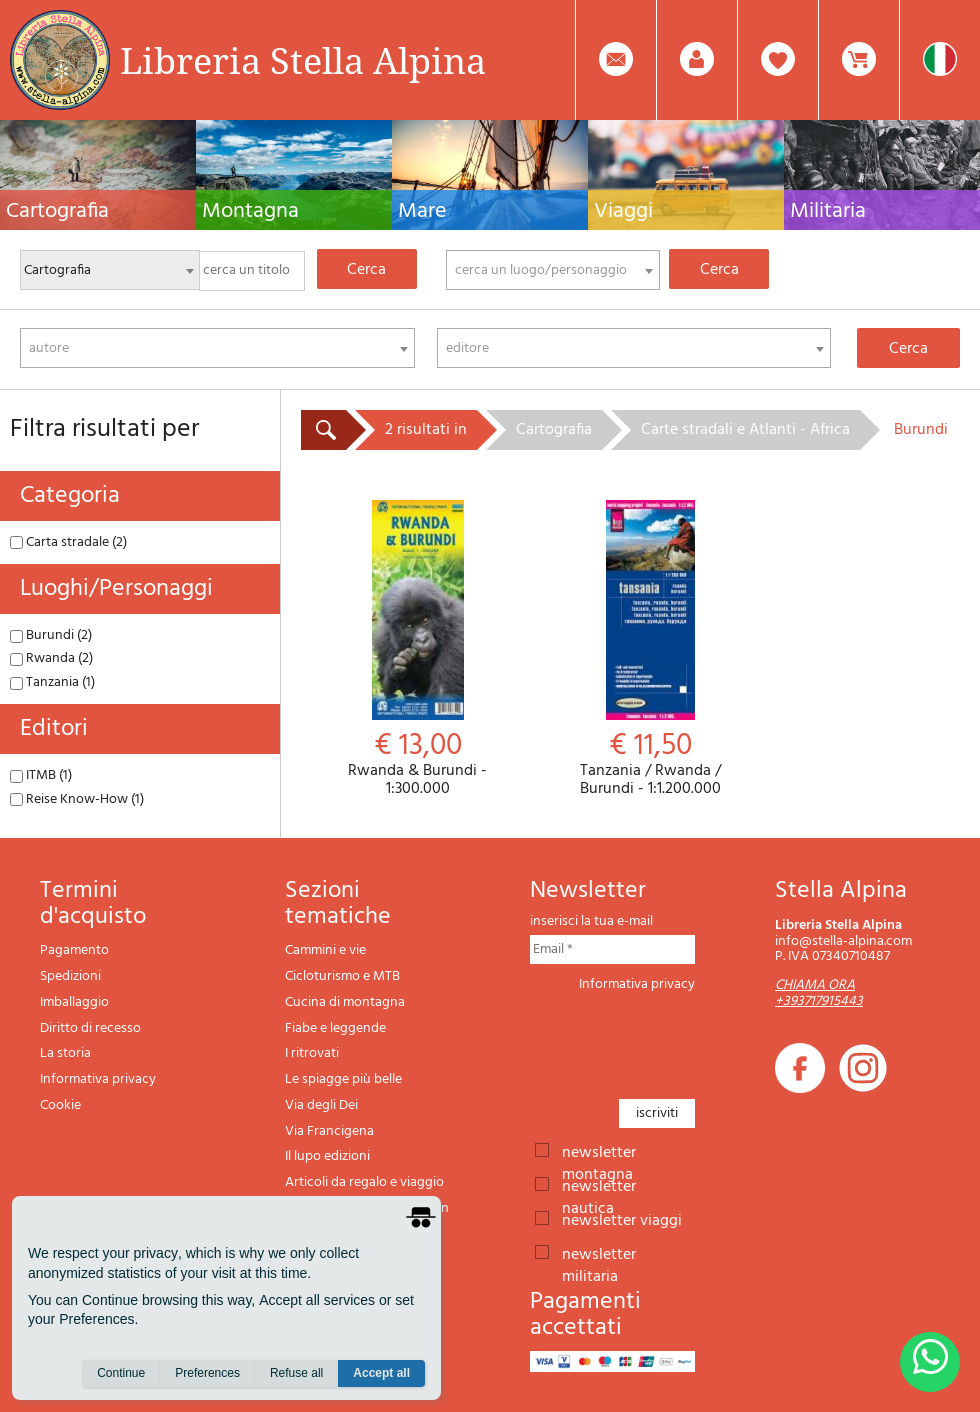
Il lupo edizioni (327, 1156)
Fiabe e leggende (335, 1028)
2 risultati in (426, 430)
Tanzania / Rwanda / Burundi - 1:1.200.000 (650, 649)
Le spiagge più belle (343, 1079)
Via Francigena (329, 1131)
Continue (121, 1373)
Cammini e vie (325, 950)
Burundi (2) (51, 635)
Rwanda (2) (51, 658)
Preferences (207, 1373)
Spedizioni (70, 976)
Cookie (60, 1105)
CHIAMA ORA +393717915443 (819, 993)
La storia (65, 1053)
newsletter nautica (599, 1185)
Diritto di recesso (90, 1028)
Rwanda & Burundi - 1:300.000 (417, 649)
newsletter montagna (599, 1151)
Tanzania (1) (52, 682)
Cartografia (554, 430)
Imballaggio (74, 1002)
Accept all (381, 1373)
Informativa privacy (98, 1079)
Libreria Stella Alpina (303, 60)
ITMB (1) (41, 775)
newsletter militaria (599, 1253)
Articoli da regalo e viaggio (364, 1182)
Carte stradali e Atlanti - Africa (745, 430)
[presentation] (682, 1040)
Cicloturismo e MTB (342, 976)
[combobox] (553, 270)
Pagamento (74, 950)
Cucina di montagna (345, 1002)
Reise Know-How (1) (77, 799)
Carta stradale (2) (68, 542)
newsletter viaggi (622, 1219)
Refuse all (296, 1373)
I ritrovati (312, 1053)
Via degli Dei (321, 1105)
